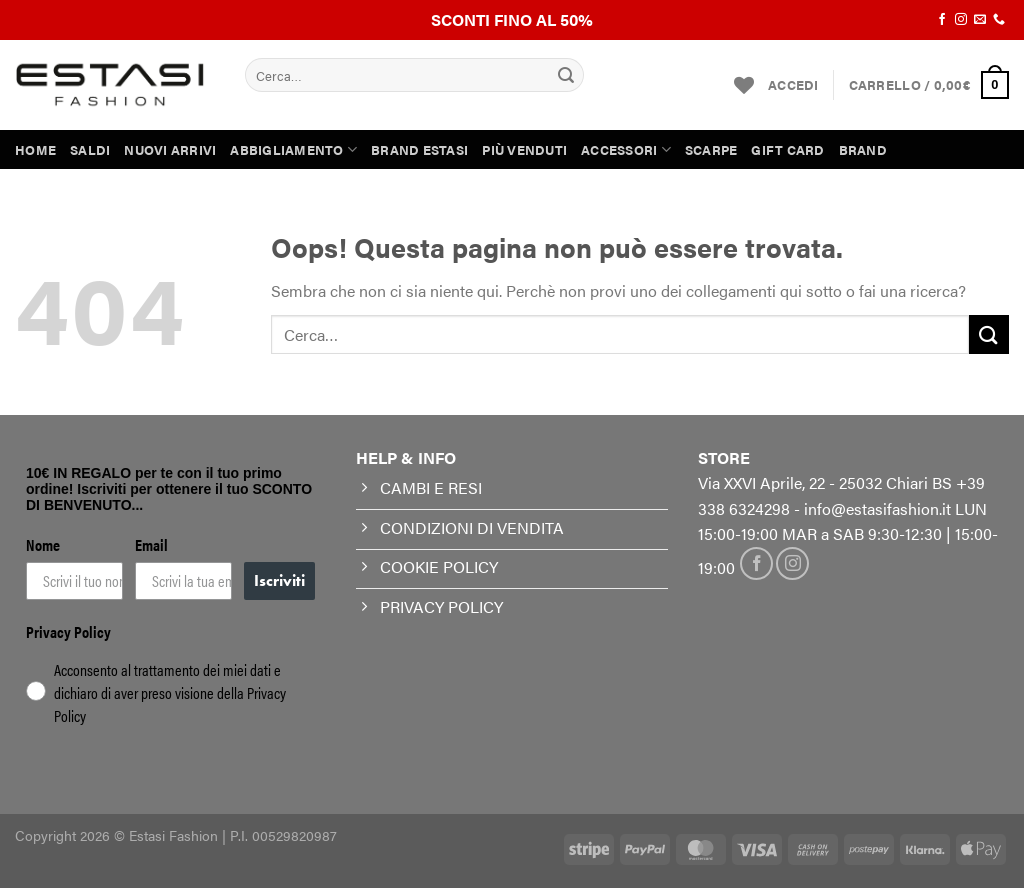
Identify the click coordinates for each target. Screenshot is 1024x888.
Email (151, 544)
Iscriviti (279, 580)
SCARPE (711, 150)
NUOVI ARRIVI (170, 150)
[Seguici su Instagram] (961, 20)
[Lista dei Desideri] (744, 85)
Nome (43, 544)
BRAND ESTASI (419, 150)
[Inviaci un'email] (980, 20)
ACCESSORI (626, 149)
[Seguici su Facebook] (942, 20)
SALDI (90, 150)
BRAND (863, 150)
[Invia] (566, 75)
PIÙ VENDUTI (524, 150)
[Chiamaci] (999, 20)
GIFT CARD (787, 150)
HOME (35, 150)
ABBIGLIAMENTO (293, 149)
